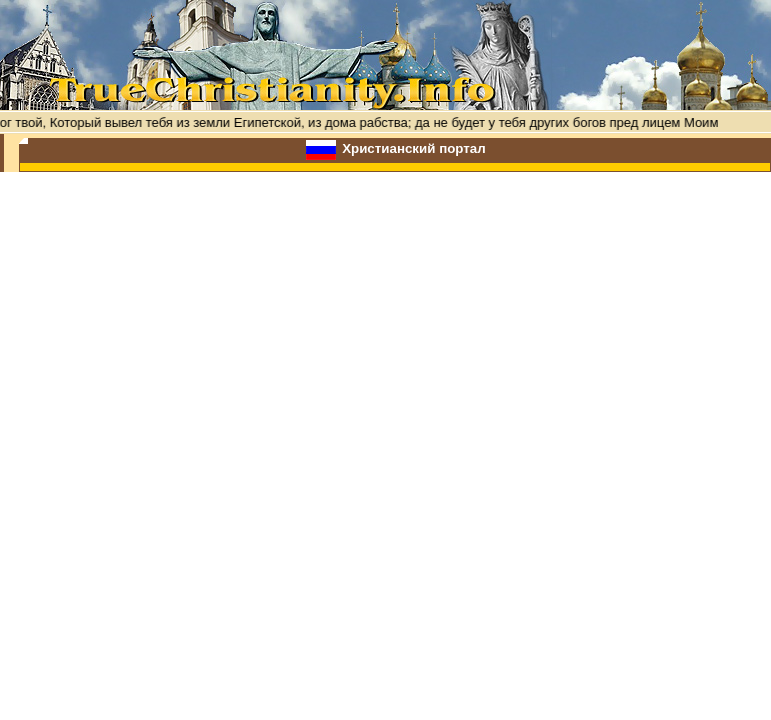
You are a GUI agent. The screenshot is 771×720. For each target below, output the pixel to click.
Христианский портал (414, 148)
